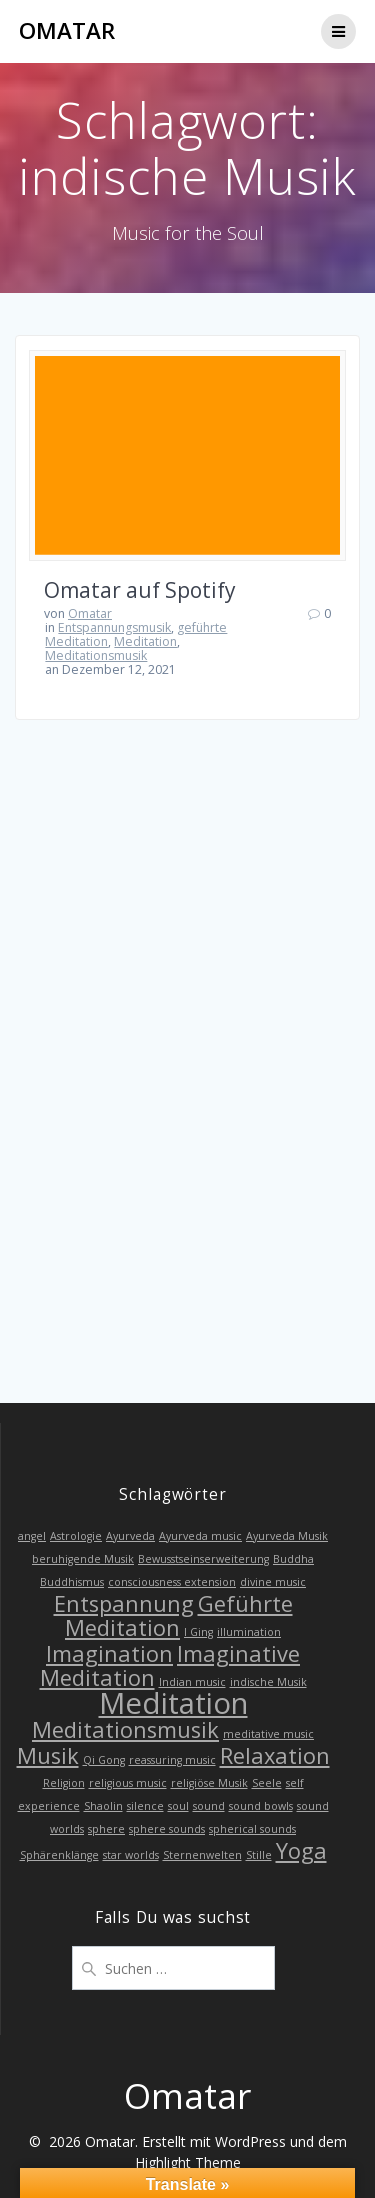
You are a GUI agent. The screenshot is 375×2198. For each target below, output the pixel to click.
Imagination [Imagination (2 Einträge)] (109, 1653)
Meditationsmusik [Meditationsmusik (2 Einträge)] (125, 1729)
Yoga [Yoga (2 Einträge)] (301, 1850)
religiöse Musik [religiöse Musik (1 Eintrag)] (209, 1783)
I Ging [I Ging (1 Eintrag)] (198, 1632)
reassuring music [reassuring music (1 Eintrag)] (172, 1760)
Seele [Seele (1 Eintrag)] (267, 1783)
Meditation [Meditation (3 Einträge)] (173, 1703)
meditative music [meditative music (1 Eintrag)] (268, 1734)
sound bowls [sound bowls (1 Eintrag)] (261, 1806)
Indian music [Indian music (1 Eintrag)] (192, 1682)
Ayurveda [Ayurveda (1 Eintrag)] (130, 1536)
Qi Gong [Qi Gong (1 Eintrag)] (104, 1760)
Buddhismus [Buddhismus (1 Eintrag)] (72, 1582)
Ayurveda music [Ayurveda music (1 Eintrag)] (200, 1536)
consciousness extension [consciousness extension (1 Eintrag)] (172, 1582)
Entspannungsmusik (114, 627)
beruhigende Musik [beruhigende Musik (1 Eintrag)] (83, 1559)
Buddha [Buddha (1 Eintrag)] (293, 1559)
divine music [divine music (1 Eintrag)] (273, 1582)
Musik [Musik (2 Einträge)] (48, 1755)
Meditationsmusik (96, 655)
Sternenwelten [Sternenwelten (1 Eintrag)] (202, 1855)
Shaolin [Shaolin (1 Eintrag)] (103, 1806)
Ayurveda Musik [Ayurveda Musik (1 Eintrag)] (287, 1536)
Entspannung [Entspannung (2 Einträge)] (124, 1603)
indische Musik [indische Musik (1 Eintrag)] (268, 1682)
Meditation (145, 641)
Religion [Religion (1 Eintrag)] (64, 1783)
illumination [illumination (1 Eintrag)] (249, 1632)
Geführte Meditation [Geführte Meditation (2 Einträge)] (179, 1615)
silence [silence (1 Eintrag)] (145, 1806)
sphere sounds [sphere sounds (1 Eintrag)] (167, 1829)
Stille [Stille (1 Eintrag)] (259, 1855)
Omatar (67, 31)
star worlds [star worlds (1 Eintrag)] (131, 1855)
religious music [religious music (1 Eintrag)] (128, 1783)
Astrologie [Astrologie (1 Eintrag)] (76, 1536)
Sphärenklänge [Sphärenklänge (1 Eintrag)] (59, 1855)
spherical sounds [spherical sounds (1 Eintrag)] (252, 1829)
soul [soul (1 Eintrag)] (178, 1806)
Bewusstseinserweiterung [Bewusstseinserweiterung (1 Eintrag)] (203, 1559)
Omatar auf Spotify (140, 590)
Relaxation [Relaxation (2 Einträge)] (275, 1755)
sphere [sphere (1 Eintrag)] (106, 1829)
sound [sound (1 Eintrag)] (209, 1806)
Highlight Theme (188, 2162)
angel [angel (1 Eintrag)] (32, 1536)
